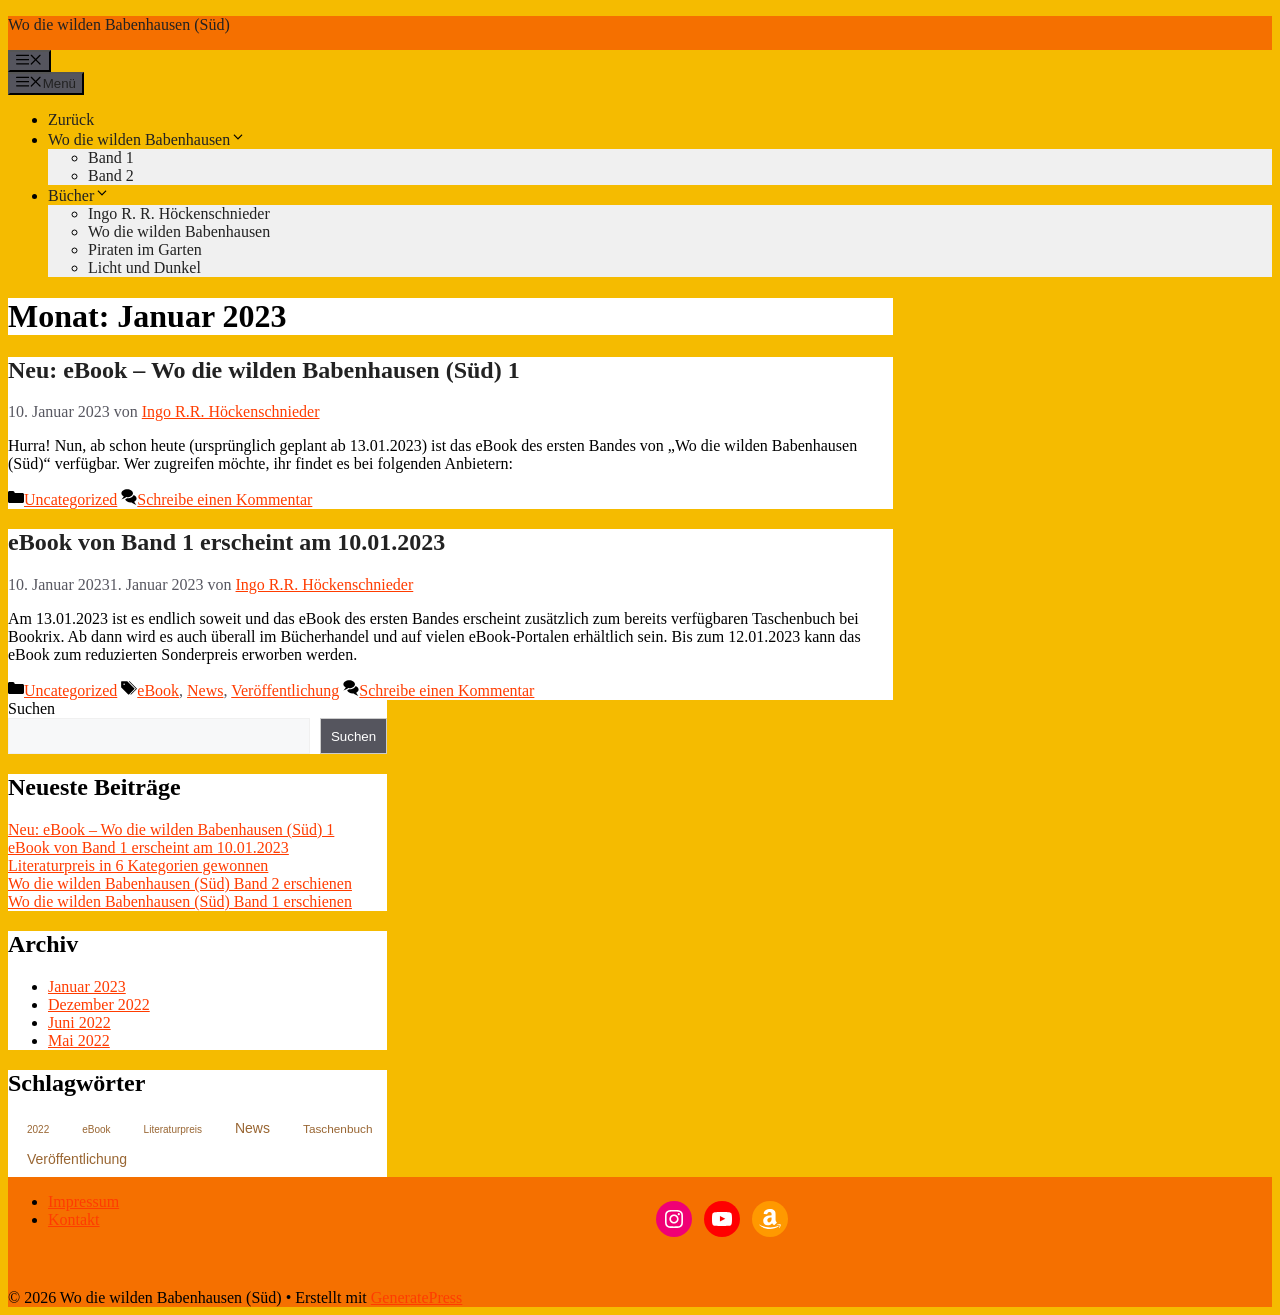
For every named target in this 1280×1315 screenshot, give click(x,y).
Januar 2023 (87, 986)
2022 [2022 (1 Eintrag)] (38, 1129)
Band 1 (111, 157)
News (205, 690)
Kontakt (74, 1219)
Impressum (83, 1201)
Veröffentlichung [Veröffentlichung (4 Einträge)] (77, 1159)
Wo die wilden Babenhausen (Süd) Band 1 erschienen (180, 901)
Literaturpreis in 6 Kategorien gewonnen (138, 865)
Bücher (79, 195)
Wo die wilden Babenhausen (147, 139)
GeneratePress (417, 1297)
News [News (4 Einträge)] (252, 1128)
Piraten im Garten (145, 249)
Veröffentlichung (285, 690)
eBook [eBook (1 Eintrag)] (96, 1129)
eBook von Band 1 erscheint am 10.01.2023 (226, 542)
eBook (158, 690)
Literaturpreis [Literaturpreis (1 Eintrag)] (173, 1129)
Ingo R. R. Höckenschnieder (179, 213)
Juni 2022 (79, 1022)
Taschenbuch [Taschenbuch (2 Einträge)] (338, 1129)
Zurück (71, 119)
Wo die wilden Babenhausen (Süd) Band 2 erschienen (180, 883)
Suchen (31, 708)
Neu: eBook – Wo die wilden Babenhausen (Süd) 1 (264, 370)
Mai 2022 (79, 1040)
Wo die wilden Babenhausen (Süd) (119, 24)
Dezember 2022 (99, 1004)
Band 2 (111, 175)
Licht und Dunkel (144, 267)
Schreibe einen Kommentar (224, 499)
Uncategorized (70, 499)
